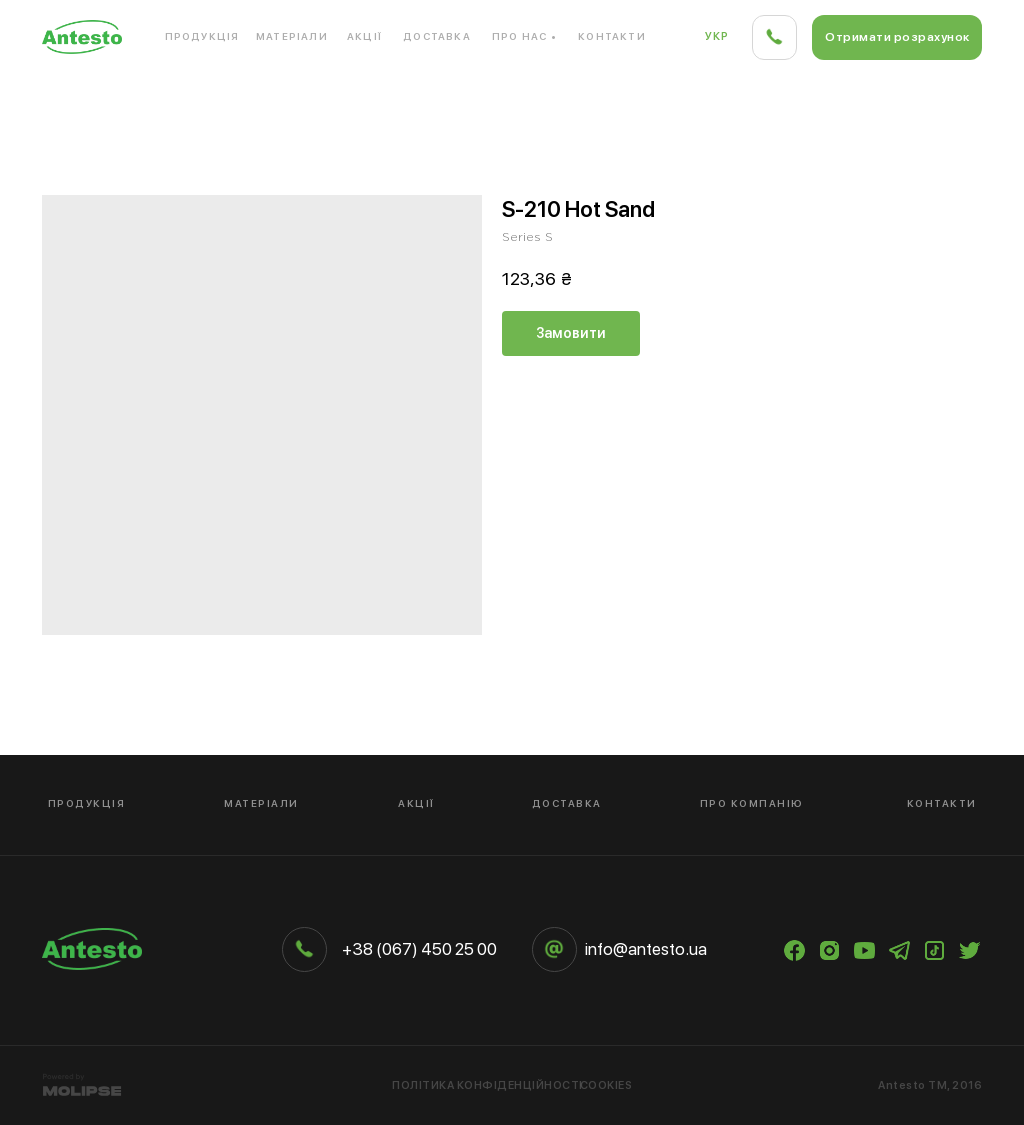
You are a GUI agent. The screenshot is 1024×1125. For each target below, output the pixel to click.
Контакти (612, 36)
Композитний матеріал (485, 99)
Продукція (202, 36)
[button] (897, 37)
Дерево (952, 99)
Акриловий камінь (107, 99)
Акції (364, 36)
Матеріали (292, 36)
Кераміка (837, 99)
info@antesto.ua (646, 949)
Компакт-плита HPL (684, 99)
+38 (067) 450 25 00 (419, 949)
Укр (717, 36)
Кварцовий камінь (287, 99)
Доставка (437, 36)
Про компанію (752, 803)
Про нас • (524, 36)
